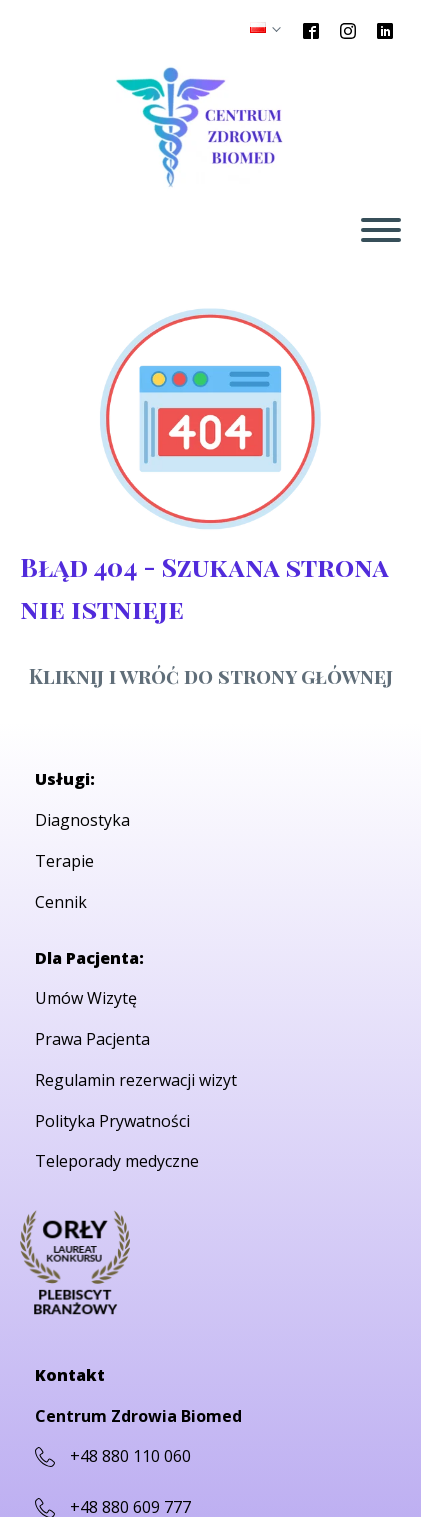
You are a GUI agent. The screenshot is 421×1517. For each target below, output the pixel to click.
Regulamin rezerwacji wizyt (136, 1080)
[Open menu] (381, 230)
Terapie (64, 861)
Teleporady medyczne (117, 1161)
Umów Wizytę (86, 998)
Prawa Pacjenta (92, 1039)
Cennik (61, 902)
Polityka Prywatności (112, 1121)
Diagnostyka (82, 820)
